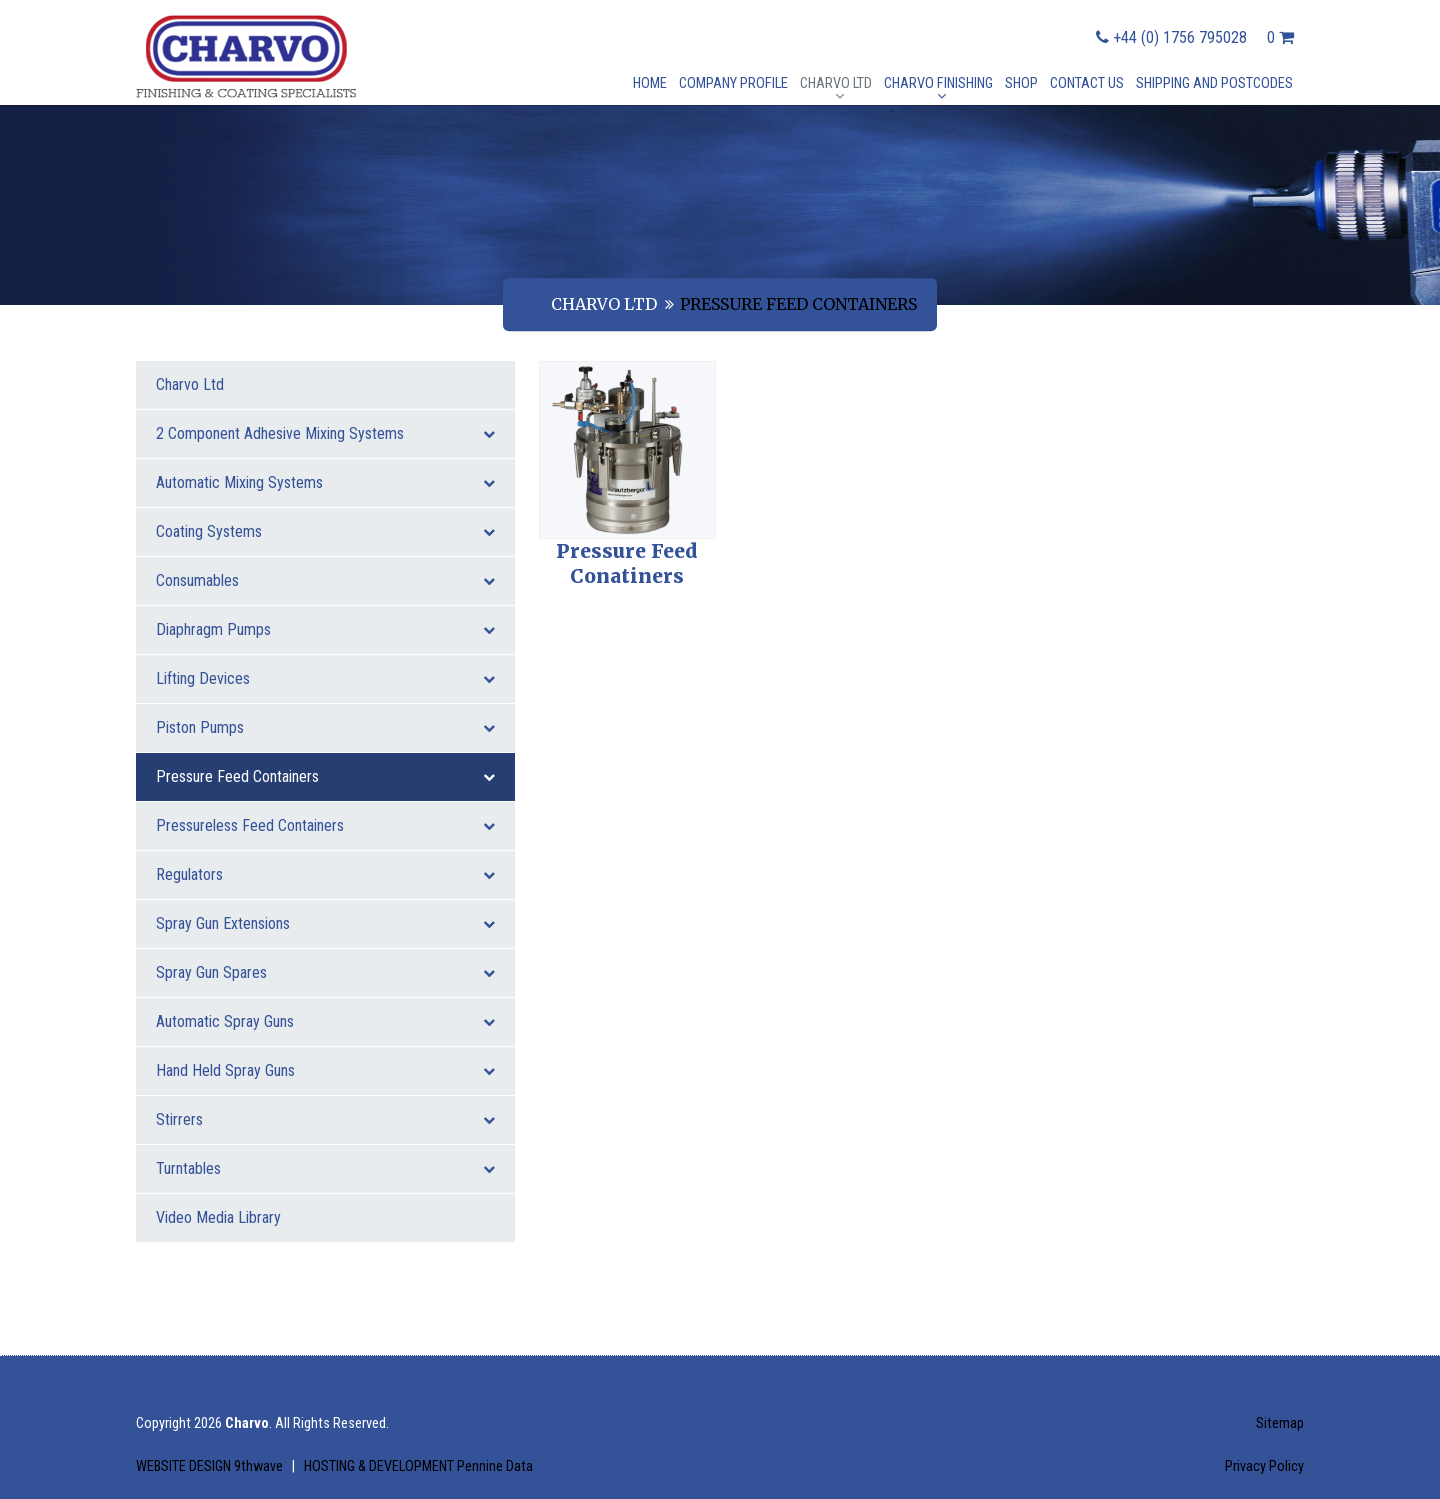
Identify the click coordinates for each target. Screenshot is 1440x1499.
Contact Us (1087, 83)
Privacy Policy (1264, 1466)
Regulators (325, 874)
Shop (1021, 83)
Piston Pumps (325, 727)
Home (650, 83)
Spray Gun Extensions (325, 923)
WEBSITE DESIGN (211, 1466)
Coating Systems (325, 531)
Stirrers (325, 1119)
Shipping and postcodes (1214, 83)
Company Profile (733, 83)
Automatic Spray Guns (325, 1021)
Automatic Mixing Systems (325, 482)
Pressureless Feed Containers (325, 825)
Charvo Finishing (938, 83)
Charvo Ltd (836, 83)
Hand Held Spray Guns (325, 1070)
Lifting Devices (325, 678)
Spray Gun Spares (325, 972)
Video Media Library (218, 1217)
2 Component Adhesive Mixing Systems (325, 433)
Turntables (325, 1168)
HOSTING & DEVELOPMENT (418, 1466)
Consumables (325, 580)
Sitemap (1280, 1423)
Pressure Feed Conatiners (627, 564)
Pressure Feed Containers (325, 776)
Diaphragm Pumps (325, 629)
